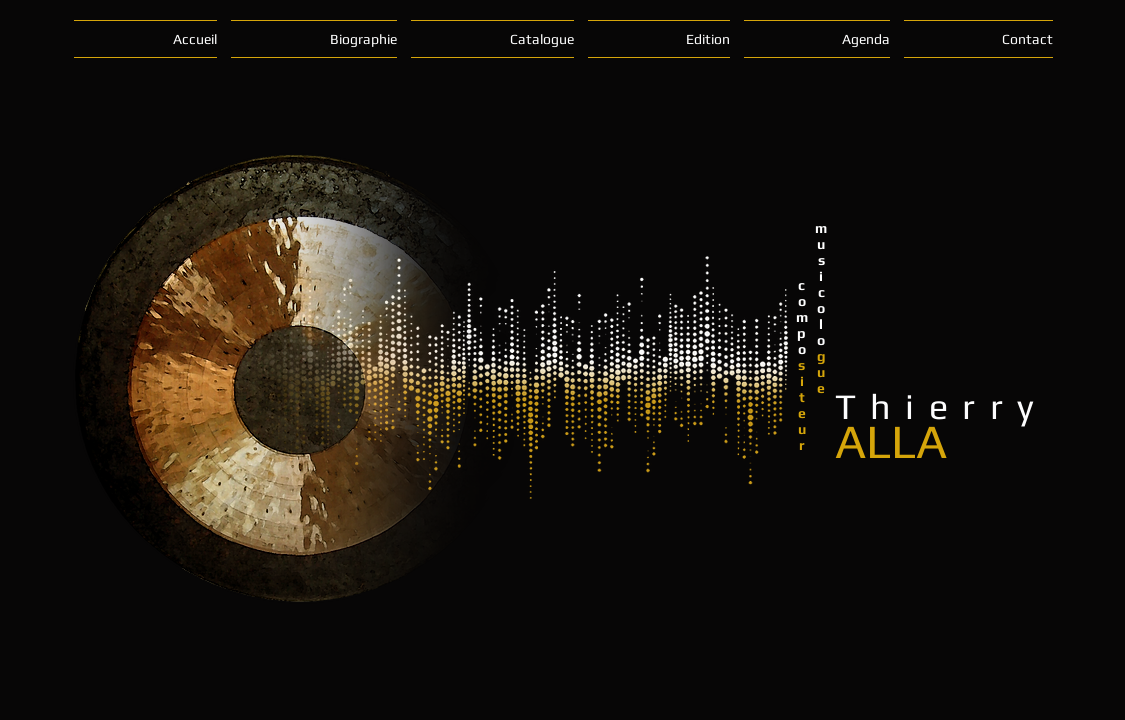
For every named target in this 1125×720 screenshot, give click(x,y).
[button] (314, 39)
